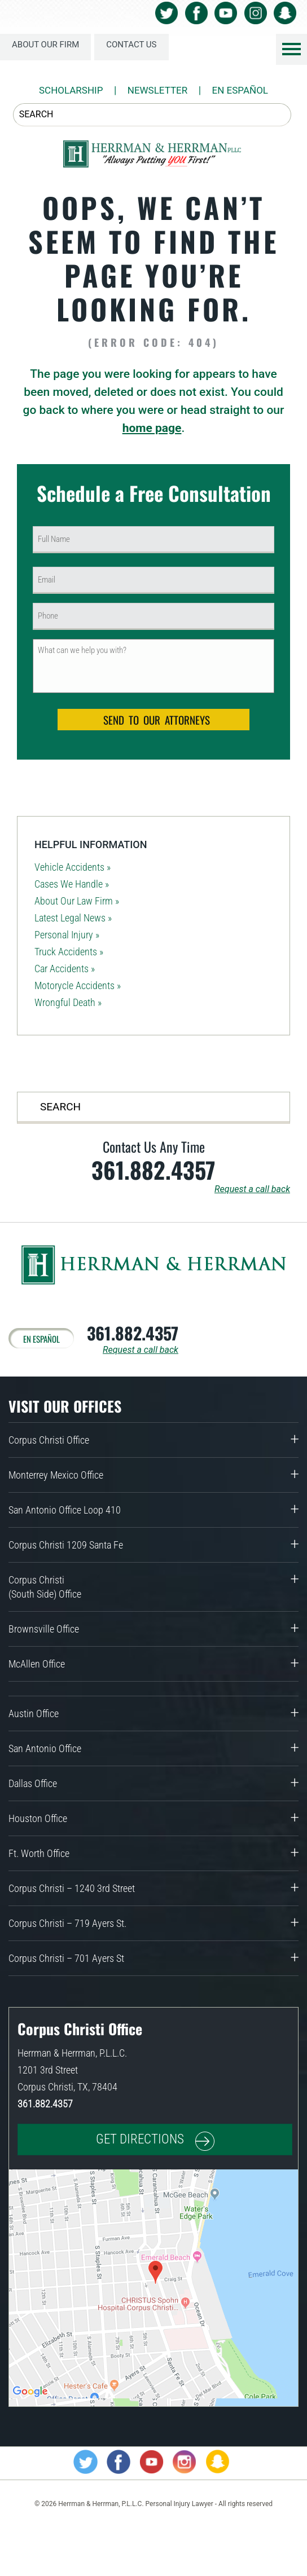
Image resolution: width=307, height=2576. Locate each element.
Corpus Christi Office (48, 1440)
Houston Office (37, 1818)
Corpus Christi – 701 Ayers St (66, 1958)
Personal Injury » (66, 935)
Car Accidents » (64, 968)
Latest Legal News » (73, 918)
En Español (240, 90)
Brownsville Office (43, 1629)
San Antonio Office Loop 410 (64, 1510)
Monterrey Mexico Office (55, 1475)
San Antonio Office (44, 1748)
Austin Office (33, 1713)
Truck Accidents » (68, 952)
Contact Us (131, 44)
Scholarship (71, 90)
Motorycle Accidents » (77, 985)
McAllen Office (36, 1664)
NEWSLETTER (158, 90)
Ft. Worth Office (38, 1853)
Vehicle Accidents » (72, 867)
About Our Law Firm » (76, 901)
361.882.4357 (153, 1169)
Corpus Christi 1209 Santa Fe (65, 1545)
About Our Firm (45, 44)
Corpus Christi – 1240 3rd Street (71, 1888)
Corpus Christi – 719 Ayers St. (67, 1923)
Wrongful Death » (68, 1002)
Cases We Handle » (71, 884)
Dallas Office (32, 1783)
